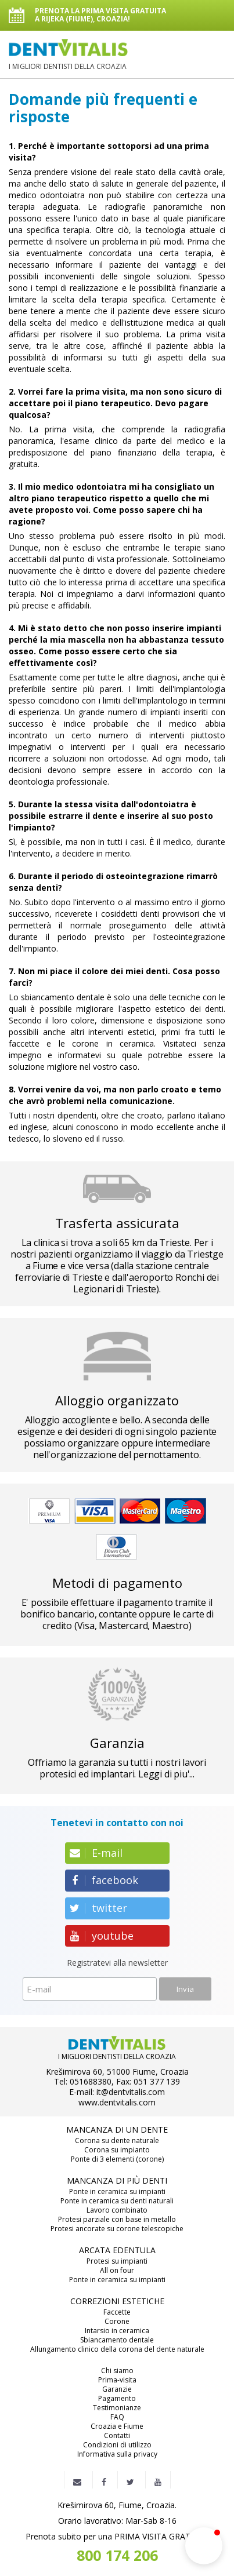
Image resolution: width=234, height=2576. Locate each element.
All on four (117, 2270)
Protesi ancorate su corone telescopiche (117, 2228)
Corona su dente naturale (117, 2140)
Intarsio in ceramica (117, 2330)
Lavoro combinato (117, 2210)
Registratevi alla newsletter (117, 1963)
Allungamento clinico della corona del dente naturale (117, 2349)
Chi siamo (117, 2370)
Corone (117, 2321)
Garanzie (117, 2389)
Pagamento (117, 2398)
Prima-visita (117, 2380)
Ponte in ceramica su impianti (117, 2191)
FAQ (117, 2417)
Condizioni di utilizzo (117, 2445)
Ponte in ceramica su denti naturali (117, 2201)
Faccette (117, 2312)
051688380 (90, 2081)
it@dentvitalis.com (130, 2092)
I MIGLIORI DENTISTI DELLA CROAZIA (68, 55)
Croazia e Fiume (117, 2426)
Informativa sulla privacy (117, 2454)
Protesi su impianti (117, 2261)
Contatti (117, 2435)
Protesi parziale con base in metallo (117, 2219)
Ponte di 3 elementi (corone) (117, 2159)
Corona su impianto (117, 2150)
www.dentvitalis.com (117, 2102)
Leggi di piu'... (166, 1774)
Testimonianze (117, 2408)
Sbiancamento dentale (117, 2340)
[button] (203, 2545)
